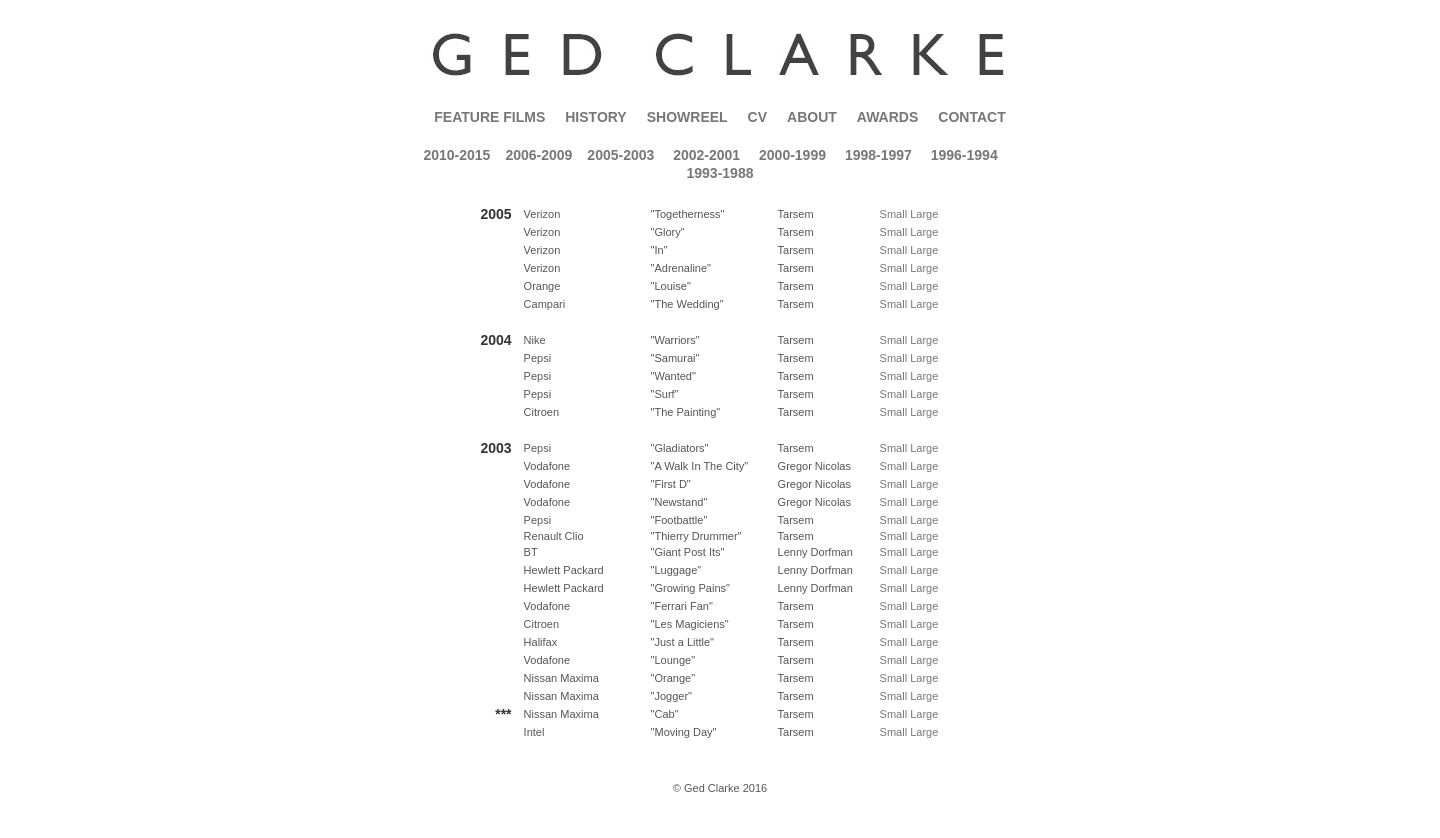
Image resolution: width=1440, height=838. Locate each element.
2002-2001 (706, 155)
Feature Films (489, 117)
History (595, 117)
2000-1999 (792, 155)
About (812, 117)
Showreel (687, 117)
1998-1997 (878, 155)
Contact (971, 117)
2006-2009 (538, 155)
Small (894, 214)
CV (757, 117)
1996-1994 (964, 155)
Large (924, 214)
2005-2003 (620, 155)
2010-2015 (456, 155)
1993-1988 (720, 173)
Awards (887, 117)
